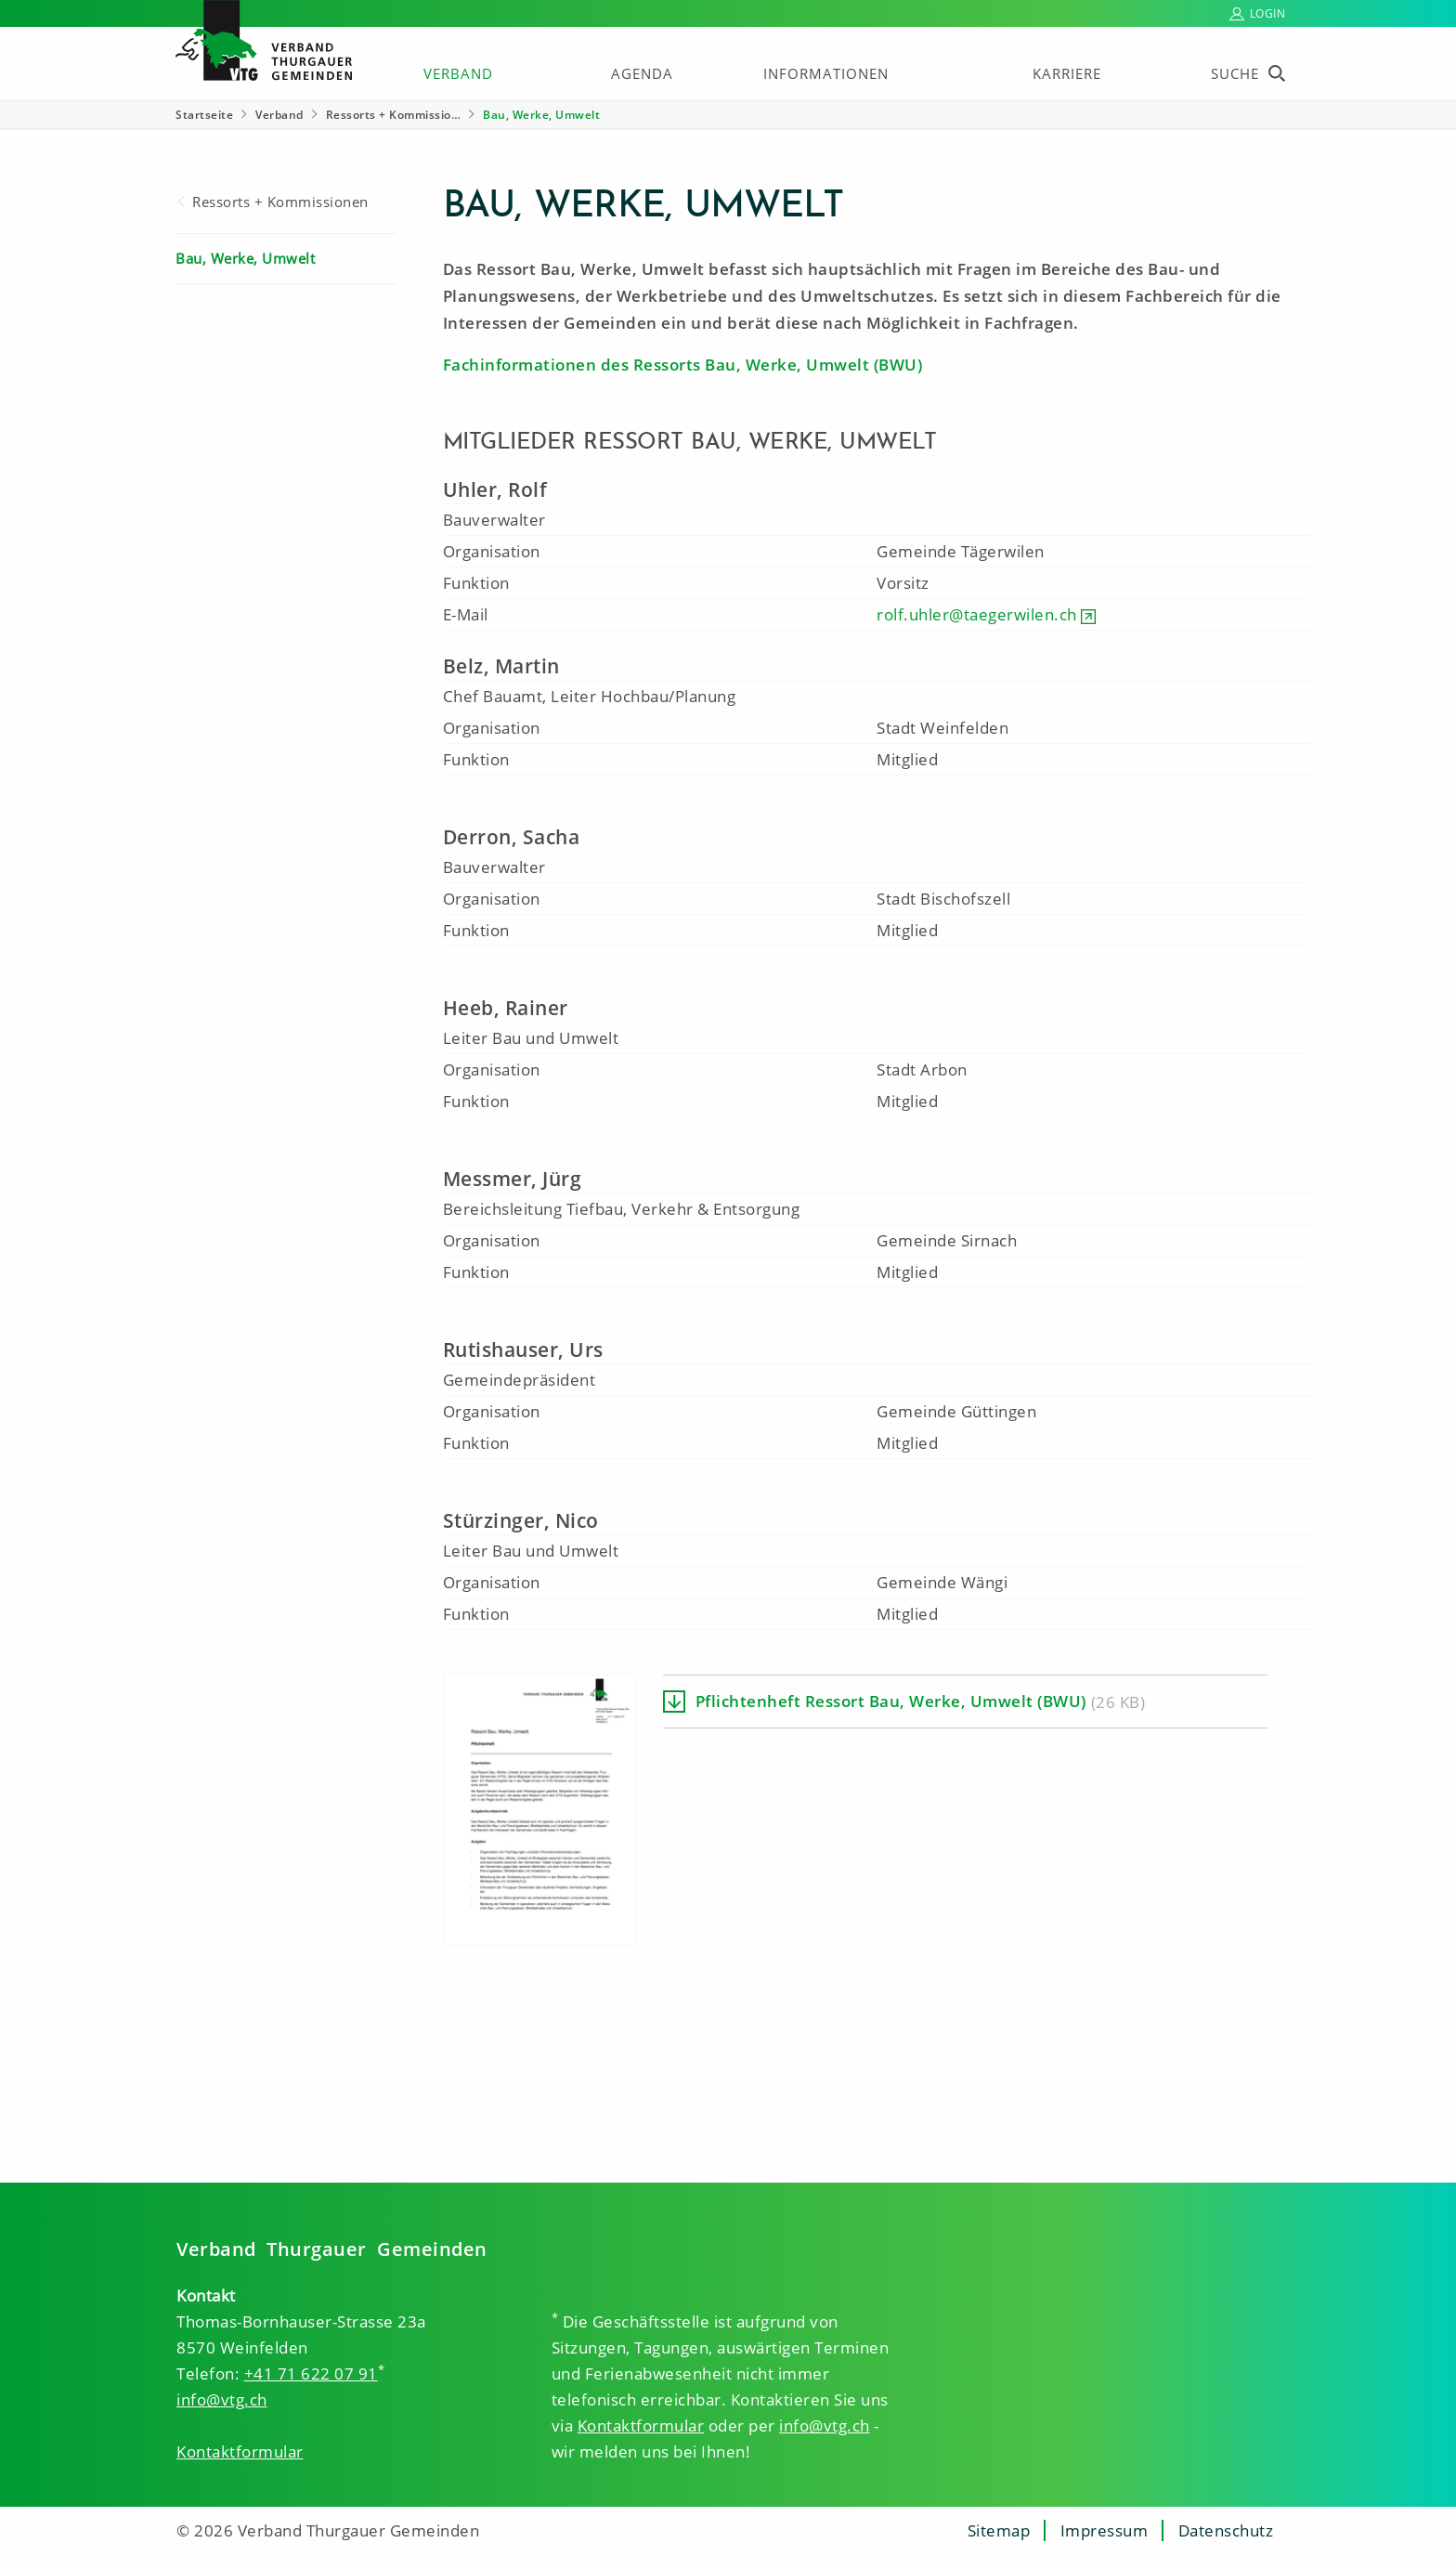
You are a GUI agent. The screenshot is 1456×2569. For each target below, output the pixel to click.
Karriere (1067, 73)
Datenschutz (1226, 2530)
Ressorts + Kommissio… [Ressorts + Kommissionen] (394, 115)
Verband (458, 73)
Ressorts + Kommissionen (280, 201)
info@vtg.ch (221, 2399)
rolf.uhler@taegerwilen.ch (977, 614)
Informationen (826, 73)
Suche (1235, 73)
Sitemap (999, 2530)
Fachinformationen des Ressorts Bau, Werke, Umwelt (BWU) (683, 364)
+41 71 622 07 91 (311, 2373)
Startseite (204, 115)
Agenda (642, 73)
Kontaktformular (240, 2451)
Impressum (1104, 2530)
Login (1268, 13)
